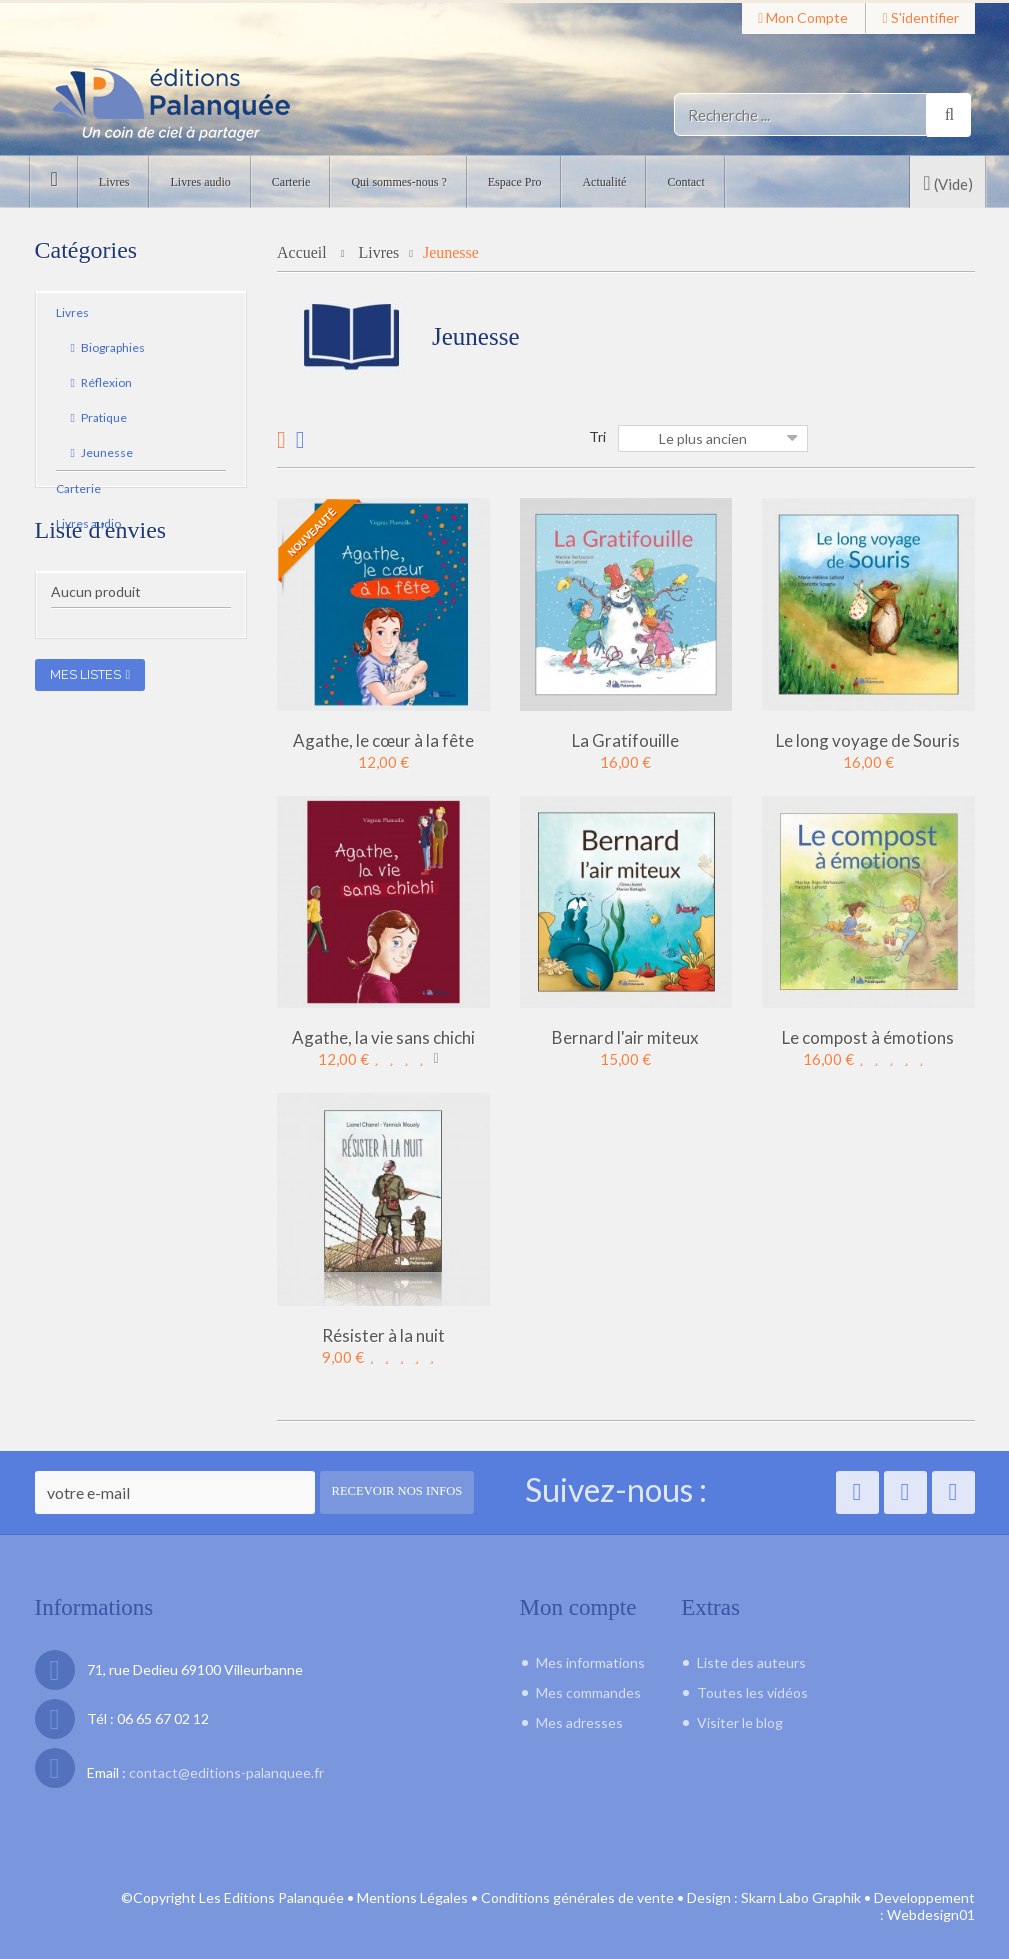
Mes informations (590, 1662)
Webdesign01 (931, 1913)
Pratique (103, 421)
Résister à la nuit (383, 1334)
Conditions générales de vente (577, 1896)
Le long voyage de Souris (868, 739)
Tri (597, 436)
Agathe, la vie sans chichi (383, 1036)
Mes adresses (579, 1722)
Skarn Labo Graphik (801, 1896)
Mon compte (803, 17)
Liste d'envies (101, 596)
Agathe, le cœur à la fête (383, 739)
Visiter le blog (740, 1722)
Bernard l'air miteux (625, 1036)
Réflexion (105, 386)
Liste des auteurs (751, 1662)
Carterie (78, 492)
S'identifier (920, 17)
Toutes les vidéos (752, 1692)
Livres (72, 316)
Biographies (112, 351)
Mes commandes (588, 1692)
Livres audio (88, 527)
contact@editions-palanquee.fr (226, 1772)
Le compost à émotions (868, 1036)
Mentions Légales (412, 1896)
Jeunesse (106, 456)
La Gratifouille (625, 739)
